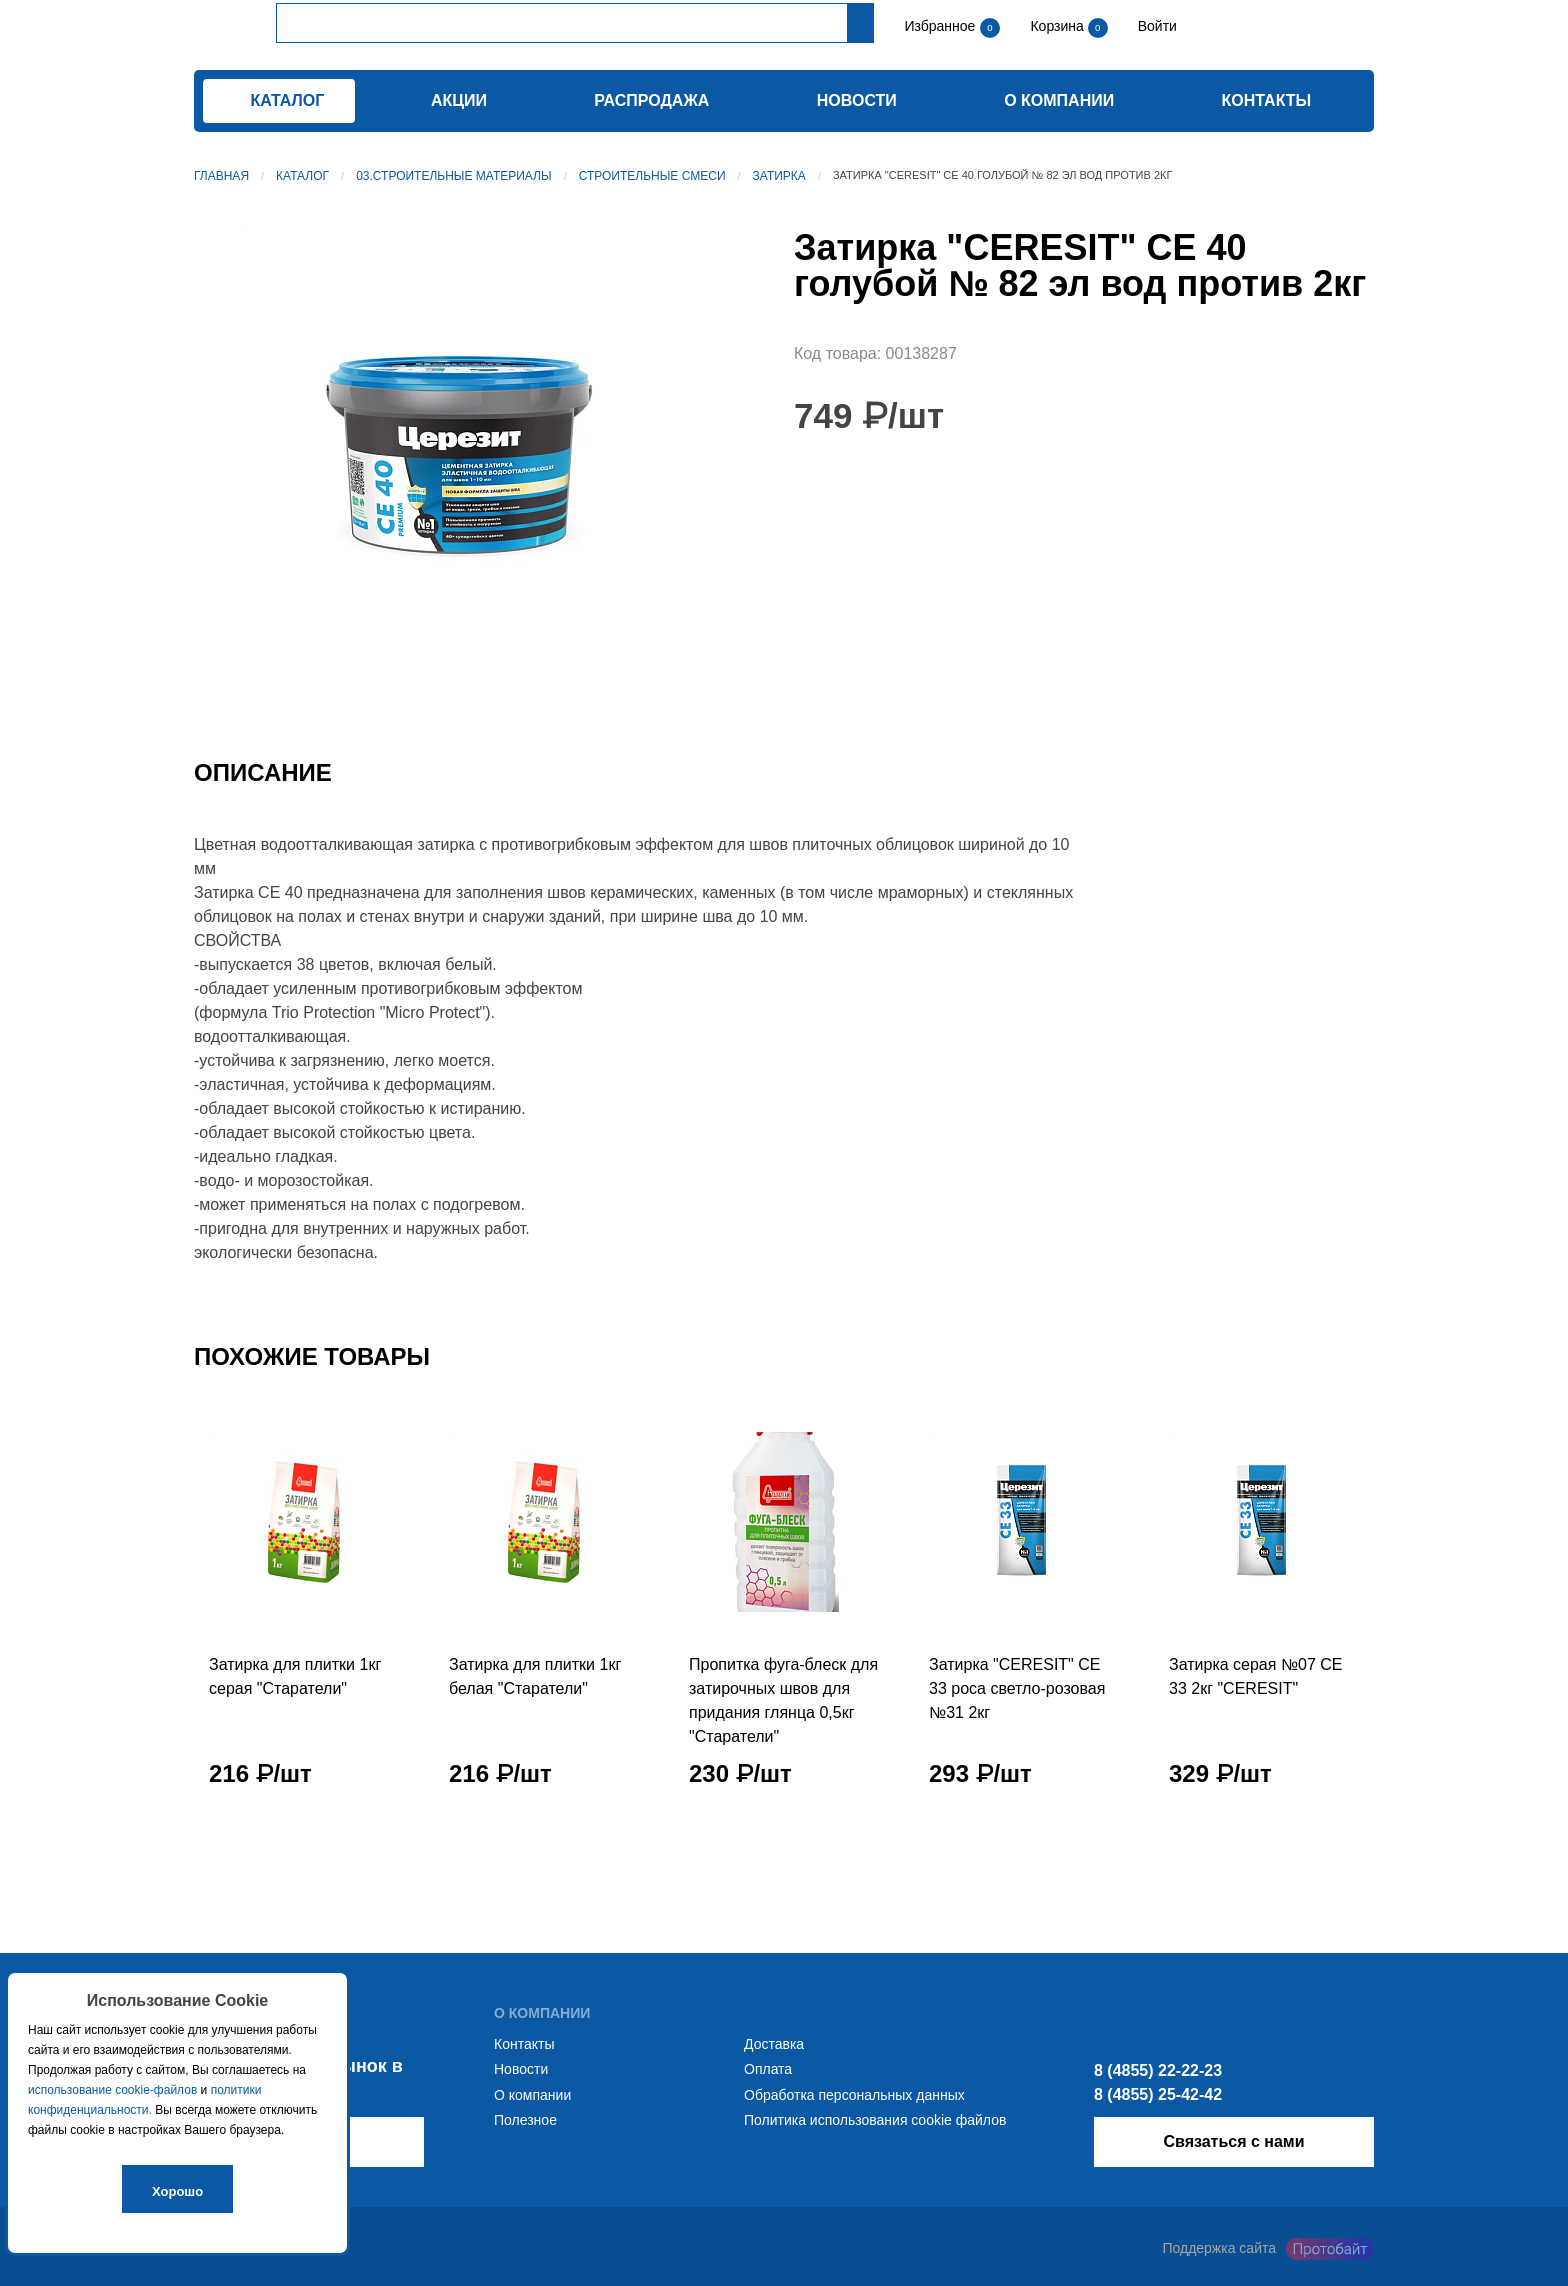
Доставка (774, 2044)
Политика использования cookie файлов (875, 2120)
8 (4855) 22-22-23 (1158, 2070)
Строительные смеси (652, 176)
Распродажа (651, 100)
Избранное (939, 26)
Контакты (1267, 100)
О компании (1059, 100)
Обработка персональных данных (854, 2095)
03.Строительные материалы (453, 176)
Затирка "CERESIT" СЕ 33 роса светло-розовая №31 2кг (1017, 1688)
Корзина (1058, 26)
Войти (1155, 26)
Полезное (525, 2120)
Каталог (302, 176)
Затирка (779, 176)
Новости (857, 100)
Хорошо (177, 2191)
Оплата (768, 2069)
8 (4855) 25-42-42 (1158, 2094)
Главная (221, 176)
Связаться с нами (1233, 2141)
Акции (459, 100)
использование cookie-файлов (112, 2090)
